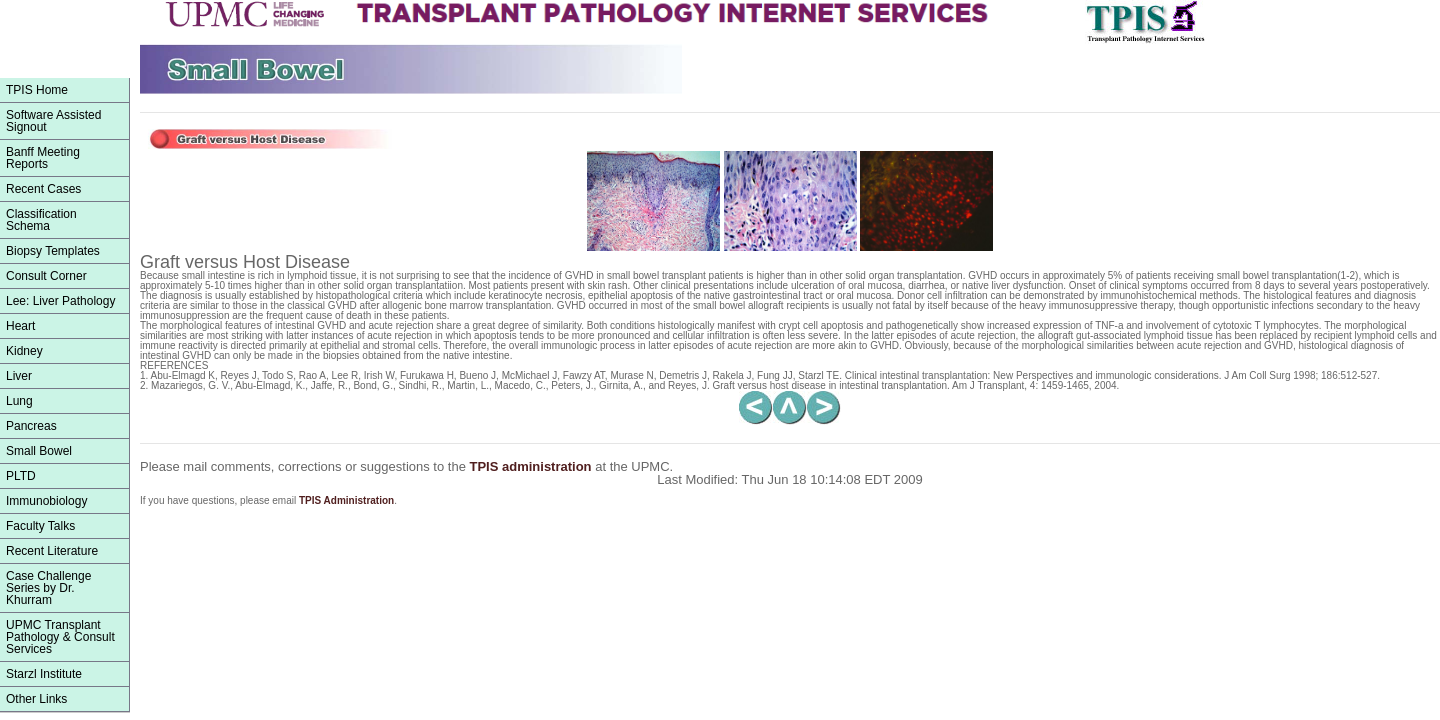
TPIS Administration (346, 500)
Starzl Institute (44, 674)
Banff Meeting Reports (43, 158)
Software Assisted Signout (53, 121)
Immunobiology (46, 501)
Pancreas (31, 426)
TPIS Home (37, 90)
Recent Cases (43, 189)
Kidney (24, 351)
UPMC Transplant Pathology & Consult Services (60, 637)
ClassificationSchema (41, 220)
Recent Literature (52, 551)
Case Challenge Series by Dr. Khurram (48, 588)
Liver (19, 376)
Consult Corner (46, 276)
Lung (19, 401)
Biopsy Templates (53, 251)
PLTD (21, 476)
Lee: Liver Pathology (60, 301)
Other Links (36, 699)
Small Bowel (39, 451)
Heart (20, 326)
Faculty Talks (40, 526)
